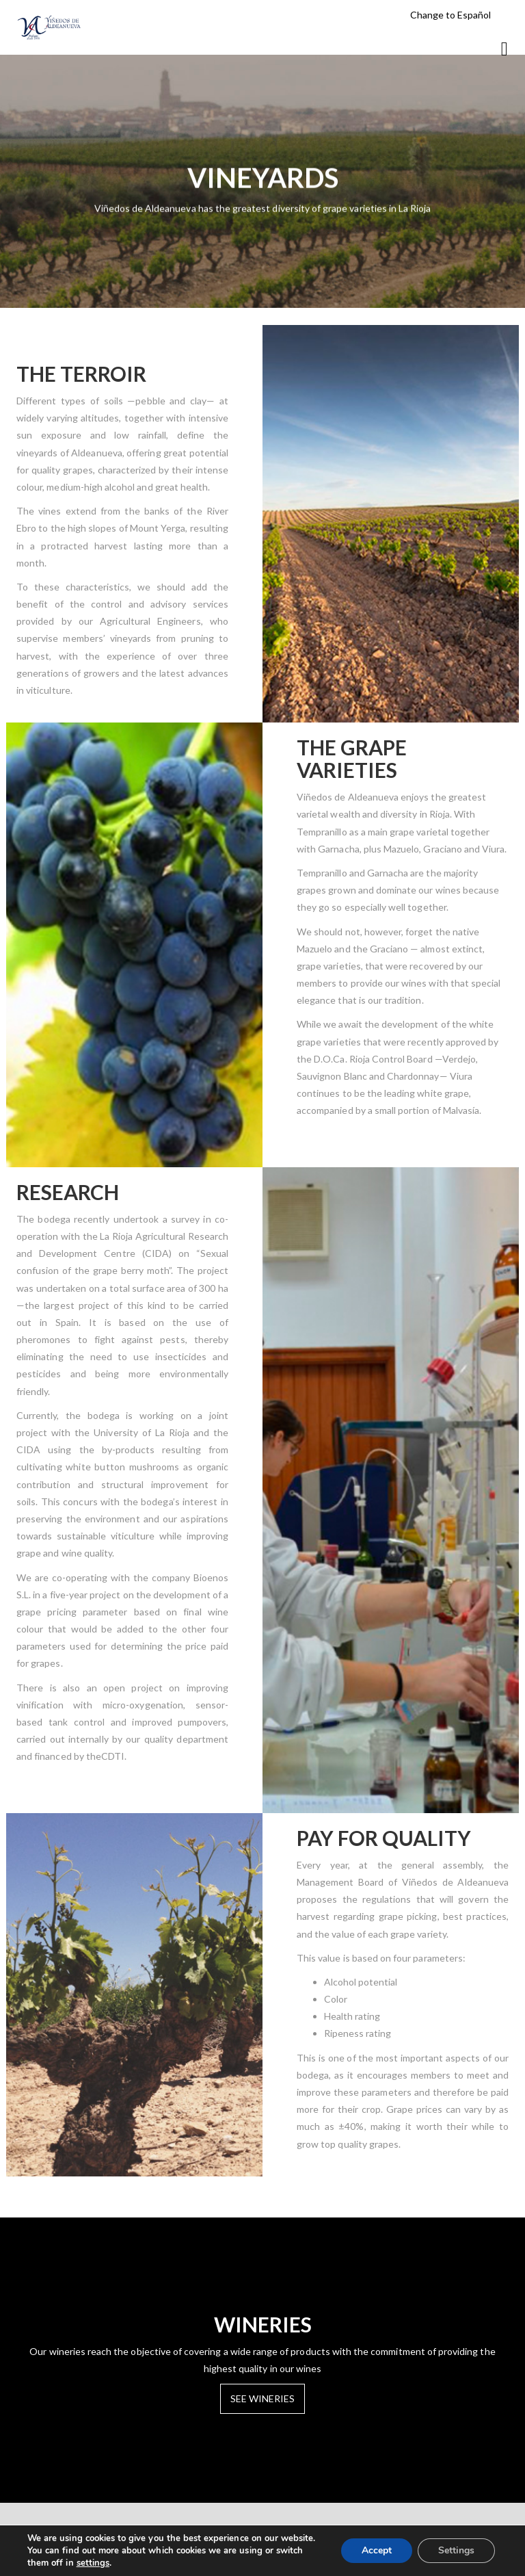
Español (474, 15)
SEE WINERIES (262, 2398)
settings (93, 2563)
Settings (456, 2550)
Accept (377, 2550)
